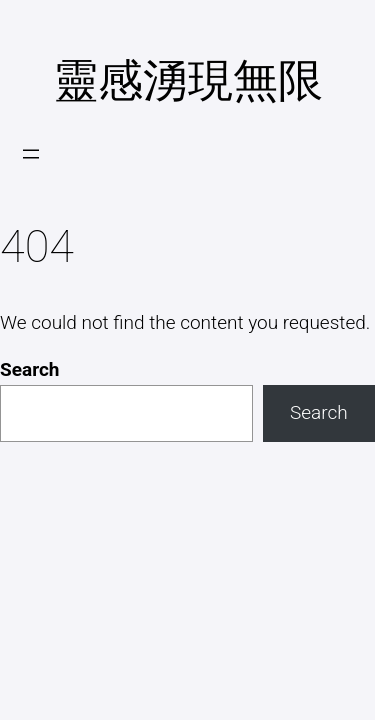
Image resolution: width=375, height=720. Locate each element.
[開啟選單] (31, 154)
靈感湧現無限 (188, 80)
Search (29, 369)
